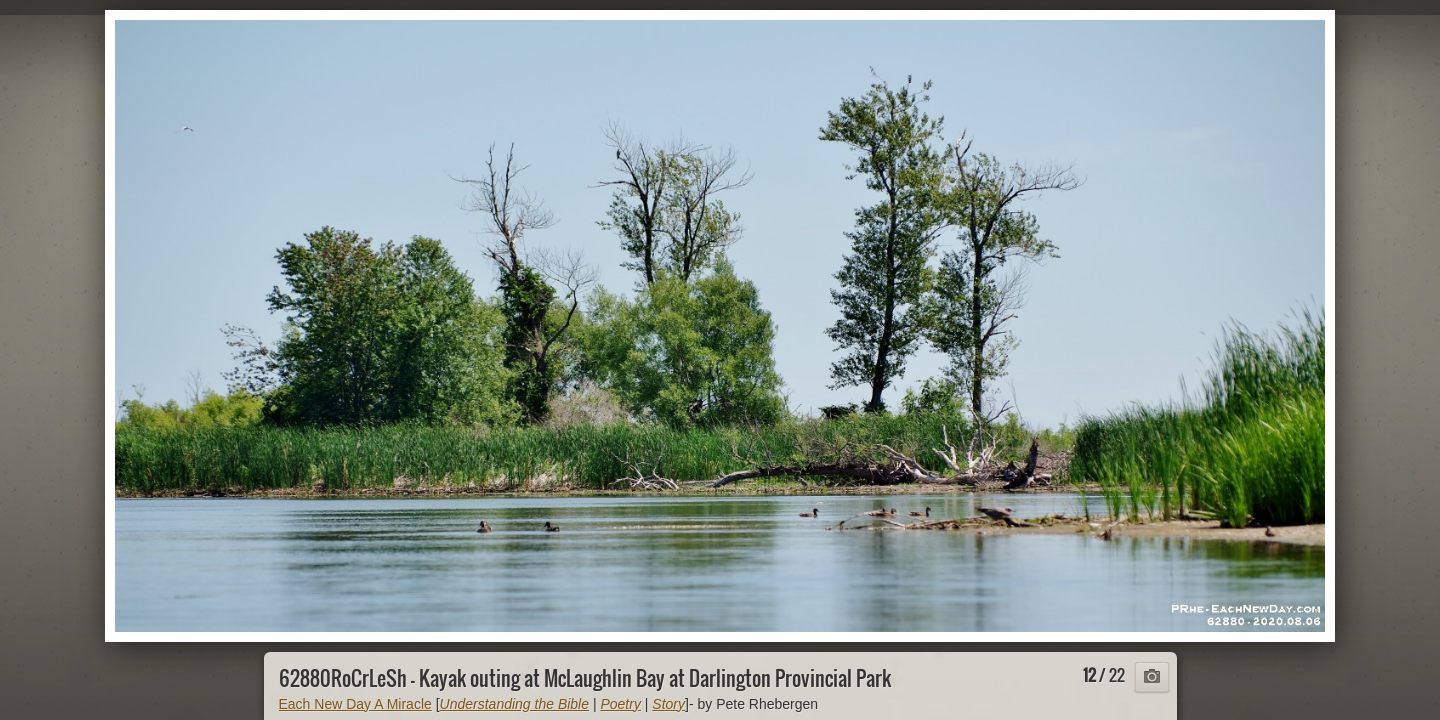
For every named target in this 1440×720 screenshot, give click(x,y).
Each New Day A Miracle (355, 704)
